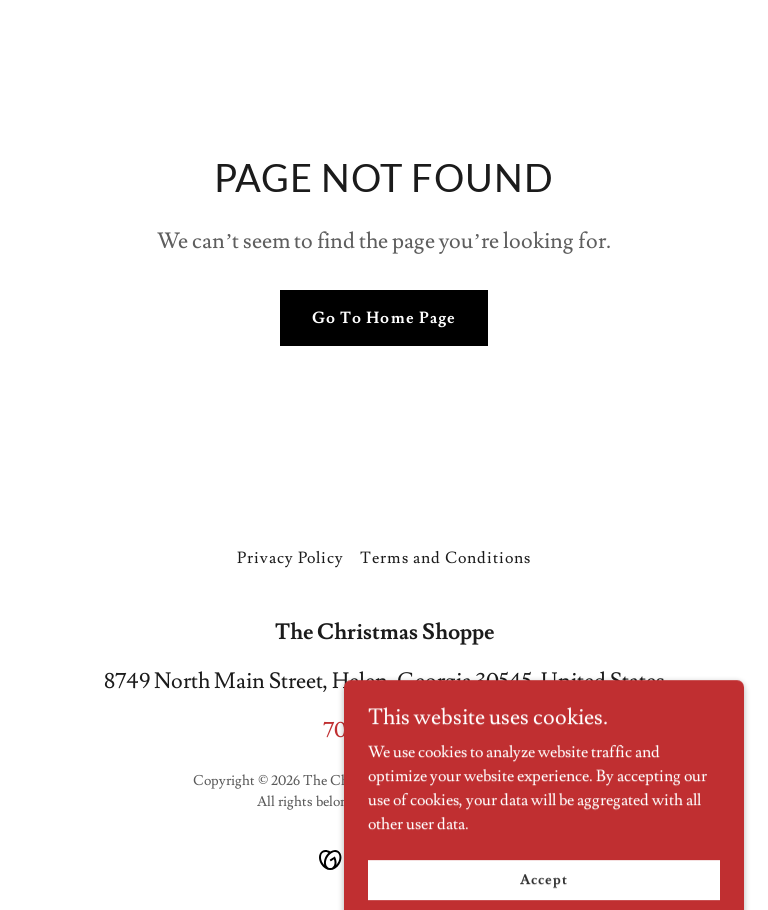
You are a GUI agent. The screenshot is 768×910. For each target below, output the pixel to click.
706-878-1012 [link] (384, 730)
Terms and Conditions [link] (445, 558)
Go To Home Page (383, 318)
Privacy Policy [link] (290, 558)
